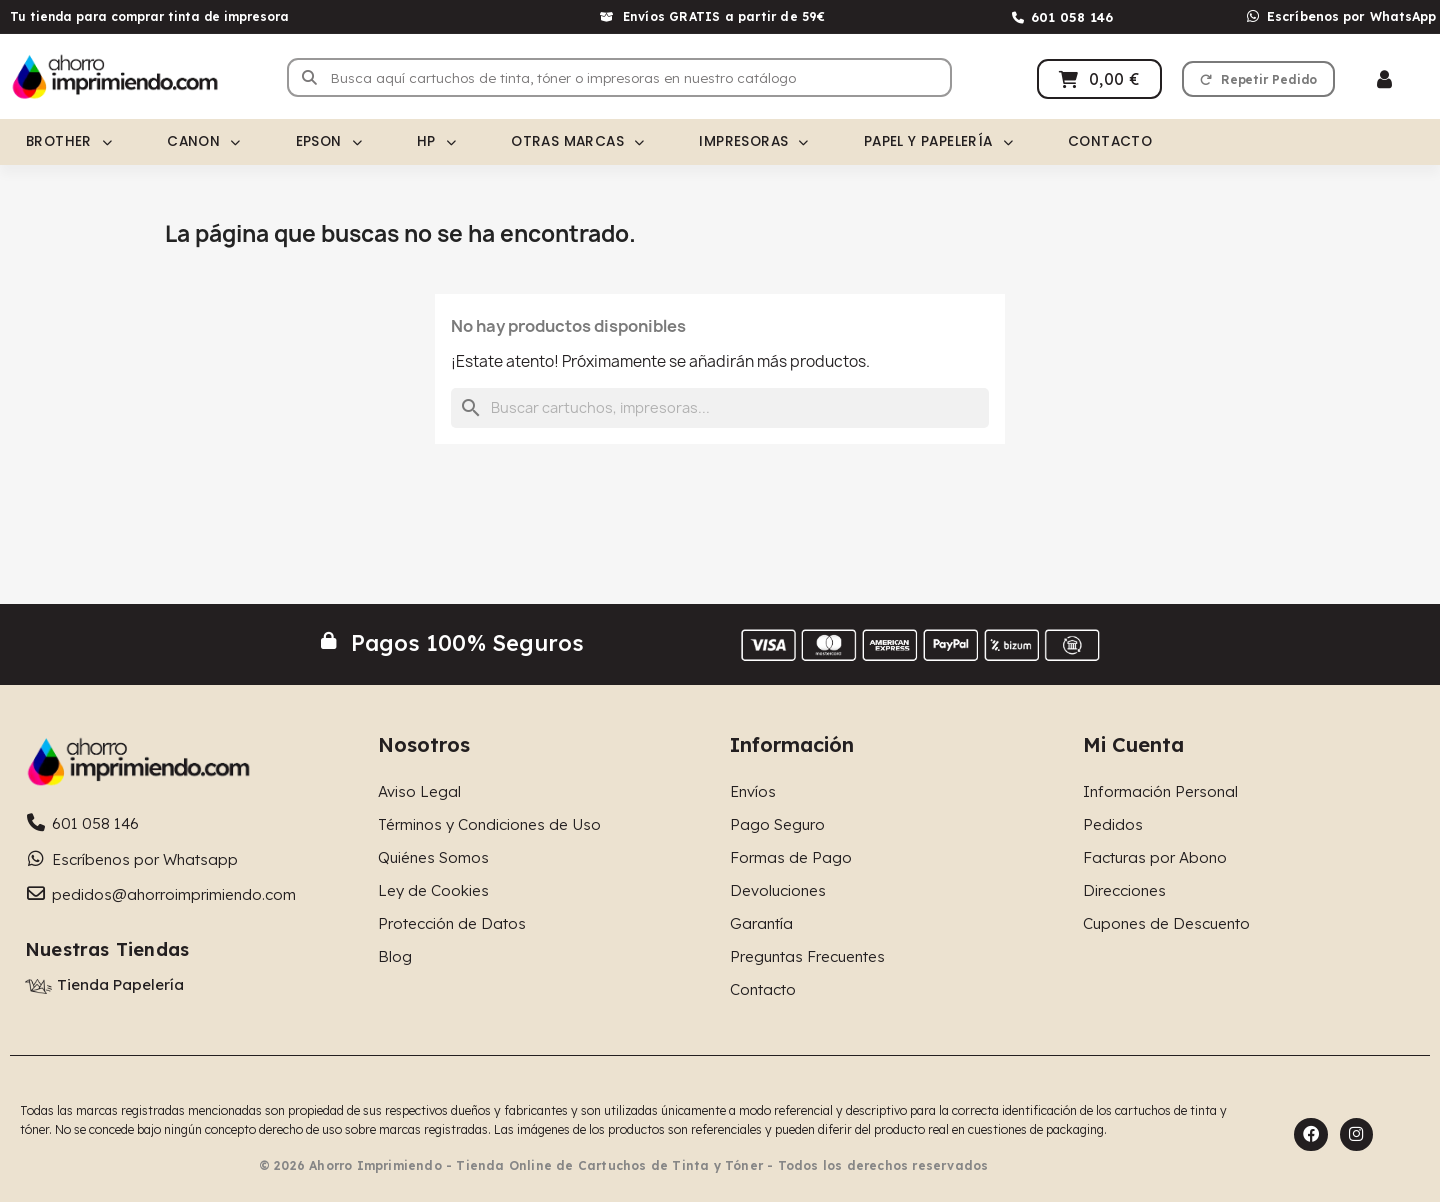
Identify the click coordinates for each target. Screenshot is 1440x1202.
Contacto (1110, 141)
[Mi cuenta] (1384, 79)
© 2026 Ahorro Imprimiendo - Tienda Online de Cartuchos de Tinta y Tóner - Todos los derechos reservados (624, 1165)
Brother (69, 142)
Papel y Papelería (938, 142)
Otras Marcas (577, 142)
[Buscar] (720, 408)
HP (436, 142)
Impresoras (753, 142)
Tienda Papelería (120, 984)
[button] (1258, 79)
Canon (203, 142)
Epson (329, 142)
